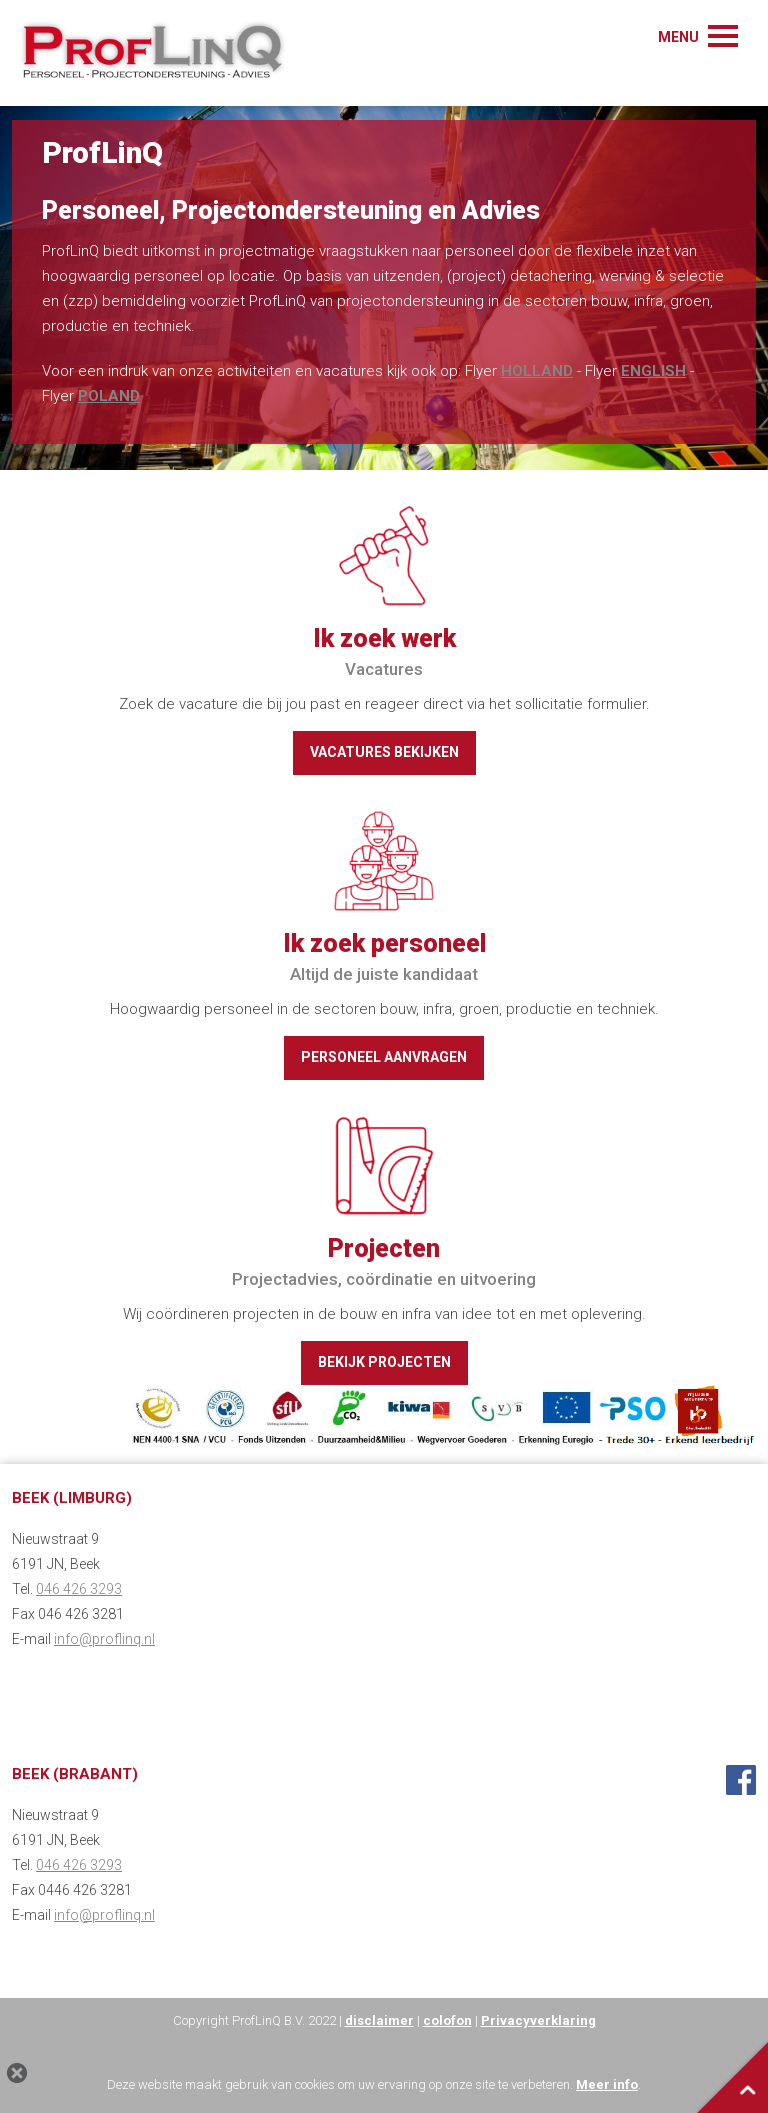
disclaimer (379, 2020)
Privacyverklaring (538, 2020)
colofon (447, 2020)
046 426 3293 (79, 1589)
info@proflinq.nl (104, 1639)
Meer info (607, 2084)
